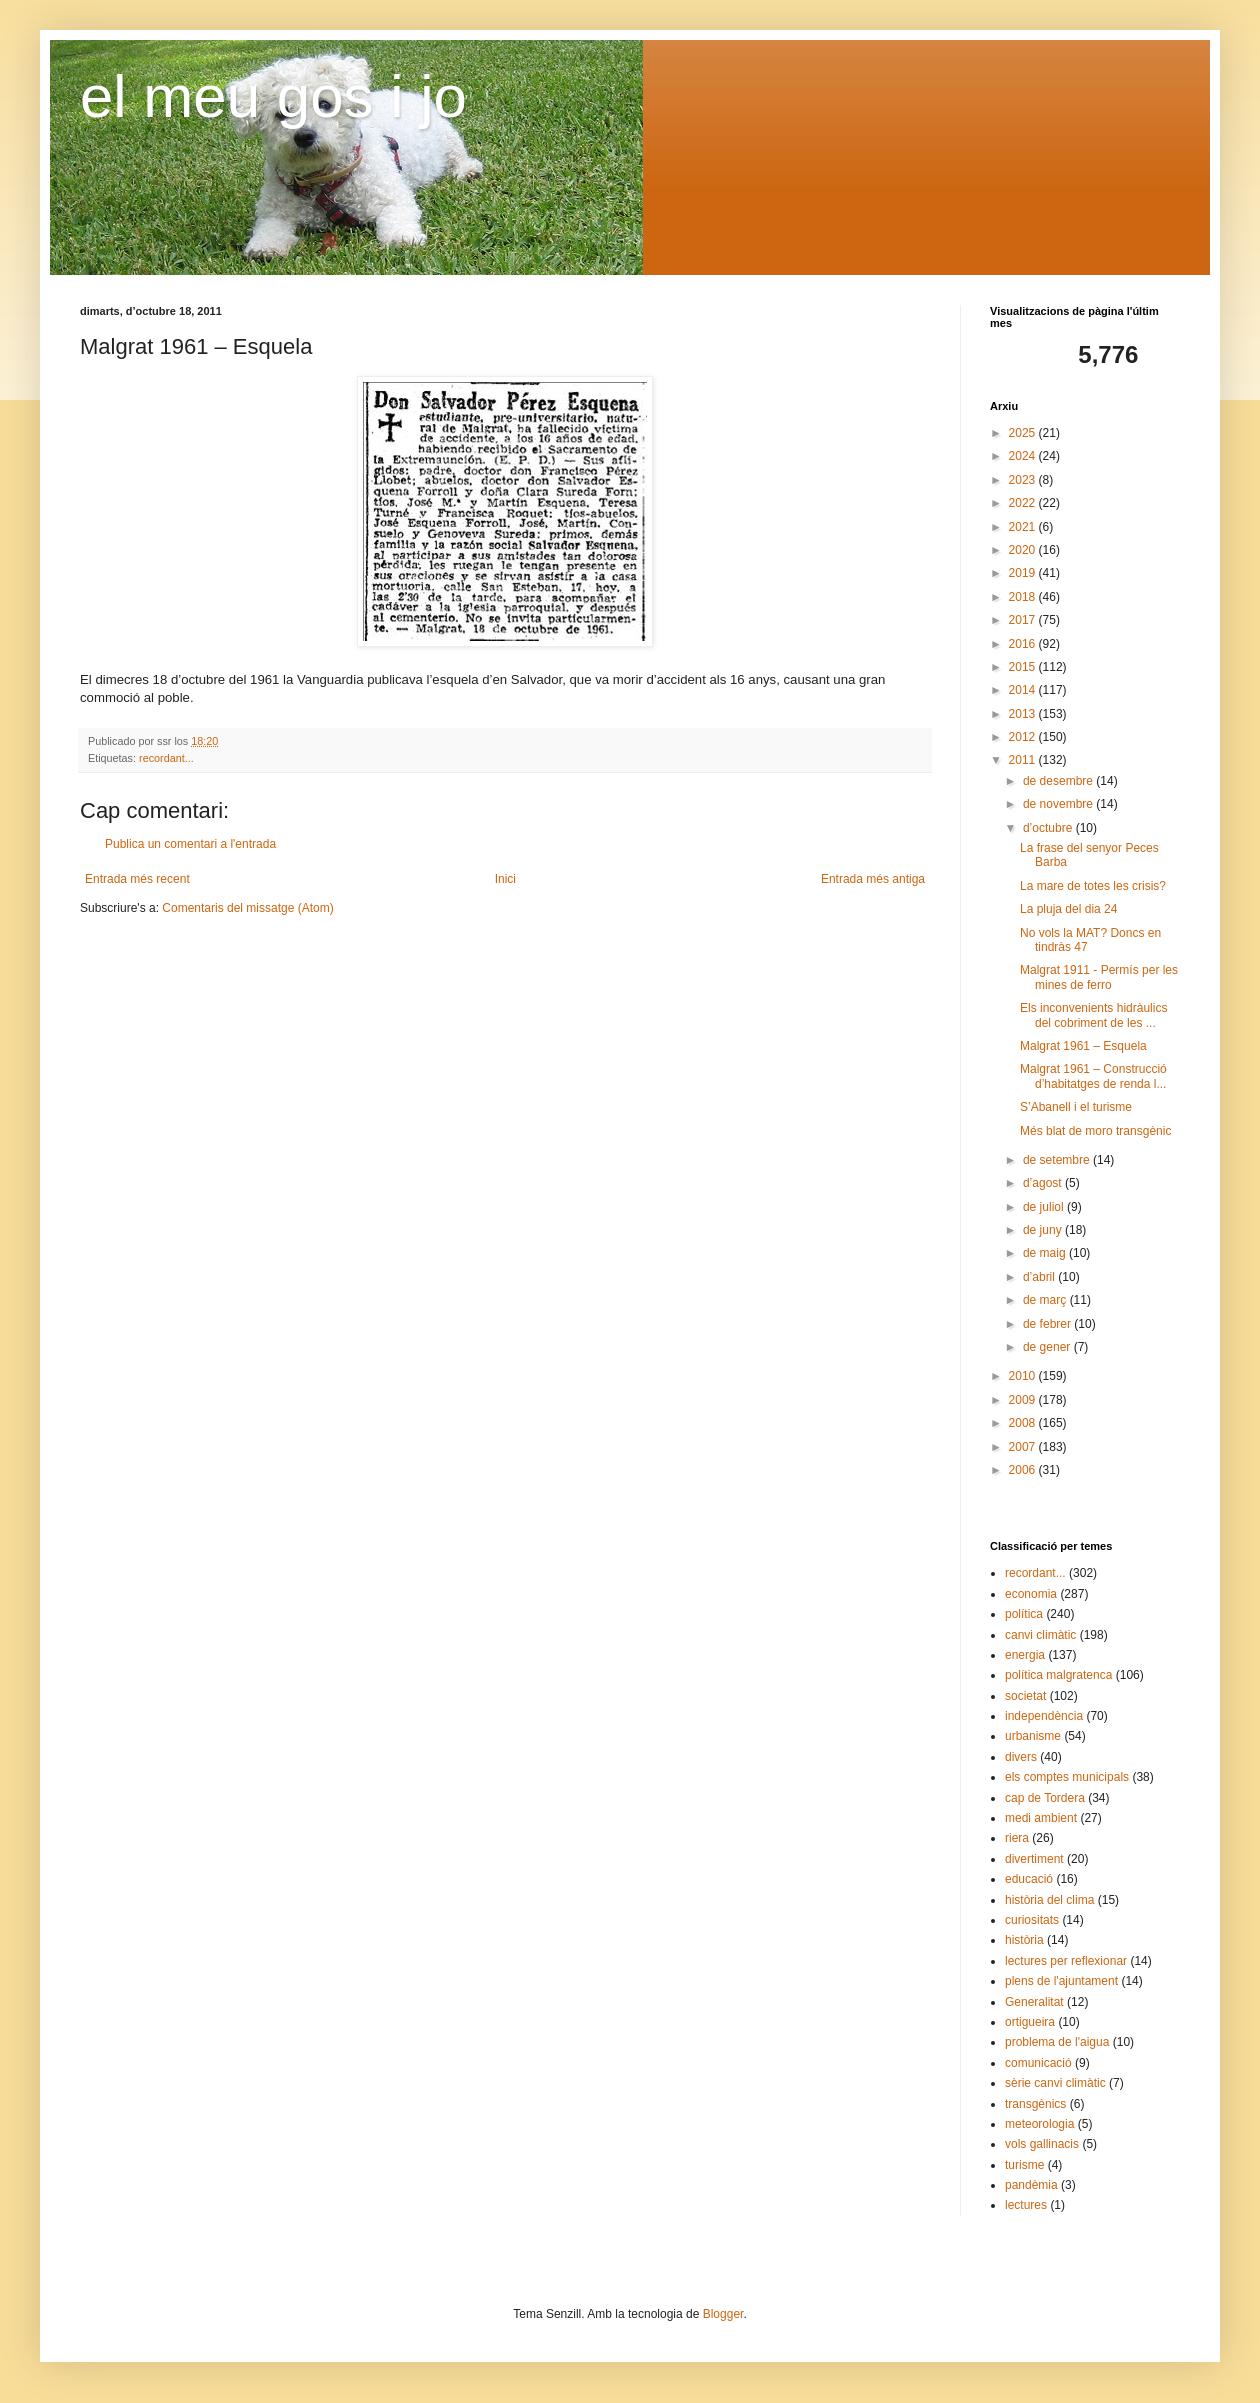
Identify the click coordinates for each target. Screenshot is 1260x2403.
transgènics (1035, 2104)
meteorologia (1039, 2124)
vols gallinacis (1042, 2144)
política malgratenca (1058, 1675)
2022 (1024, 503)
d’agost (1044, 1183)
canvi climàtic (1040, 1635)
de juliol (1045, 1207)
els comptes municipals (1067, 1777)
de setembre (1058, 1160)
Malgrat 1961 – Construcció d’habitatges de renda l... (1093, 1076)
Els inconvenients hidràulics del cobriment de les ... (1093, 1015)
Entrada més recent (137, 879)
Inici (505, 879)
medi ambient (1041, 1818)
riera (1017, 1838)
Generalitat (1034, 2002)
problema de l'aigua (1057, 2042)
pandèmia (1031, 2185)
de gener (1048, 1347)
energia (1025, 1655)
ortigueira (1030, 2022)
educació (1029, 1879)
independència (1044, 1716)
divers (1021, 1757)
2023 (1024, 480)
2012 (1024, 737)
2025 (1024, 433)
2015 (1024, 667)
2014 (1024, 690)
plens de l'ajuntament (1061, 1981)
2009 (1024, 1400)
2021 (1024, 527)
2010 (1024, 1376)
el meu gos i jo (273, 96)
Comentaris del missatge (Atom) (247, 908)
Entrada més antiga (873, 879)
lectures (1026, 2205)
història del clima (1049, 1900)
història (1024, 1940)
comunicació (1038, 2063)
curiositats (1032, 1920)
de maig (1046, 1253)
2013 (1024, 714)
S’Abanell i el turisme (1076, 1107)
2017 (1024, 620)
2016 (1024, 644)
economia (1031, 1594)
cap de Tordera (1045, 1798)
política (1024, 1614)
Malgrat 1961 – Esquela (1083, 1046)
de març (1046, 1300)
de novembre (1059, 804)
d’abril (1040, 1277)
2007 (1024, 1447)
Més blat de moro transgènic (1095, 1131)
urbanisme (1033, 1736)
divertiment (1034, 1859)
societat (1025, 1696)
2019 (1024, 573)
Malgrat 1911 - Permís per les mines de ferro (1099, 977)
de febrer (1048, 1324)
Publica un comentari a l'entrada (190, 844)
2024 (1024, 456)
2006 (1024, 1470)
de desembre (1059, 781)
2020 (1024, 550)
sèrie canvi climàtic (1055, 2083)
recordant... (166, 758)
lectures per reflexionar (1066, 1961)
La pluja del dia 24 (1068, 909)
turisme (1024, 2165)
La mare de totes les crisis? (1093, 886)
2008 (1024, 1423)
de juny (1044, 1230)
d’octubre (1049, 828)
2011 (1024, 760)
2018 (1024, 597)
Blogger (723, 2314)
